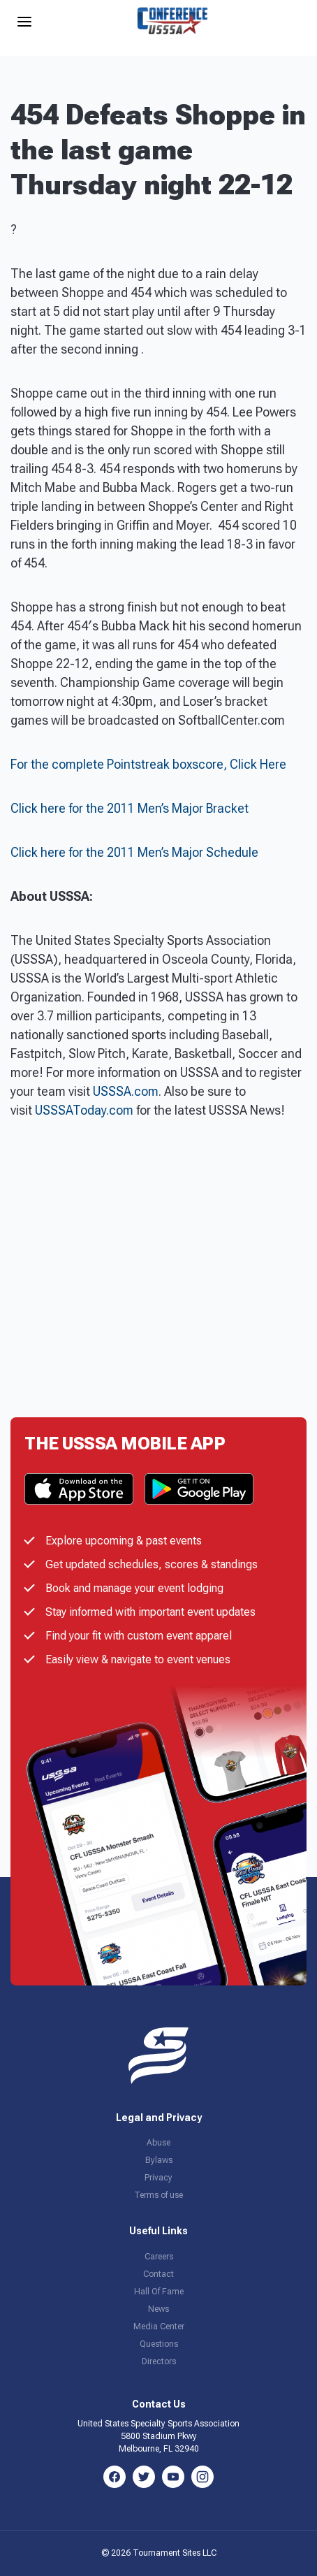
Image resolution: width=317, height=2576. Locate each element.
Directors (159, 2361)
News (158, 2309)
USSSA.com (125, 1091)
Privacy (158, 2178)
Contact (158, 2274)
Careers (159, 2257)
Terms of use (158, 2195)
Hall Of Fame (159, 2291)
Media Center (158, 2326)
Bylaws (158, 2160)
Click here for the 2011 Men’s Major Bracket (129, 808)
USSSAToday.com (84, 1110)
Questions (159, 2344)
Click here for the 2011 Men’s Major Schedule (134, 852)
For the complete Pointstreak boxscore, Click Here (148, 764)
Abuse (158, 2143)
